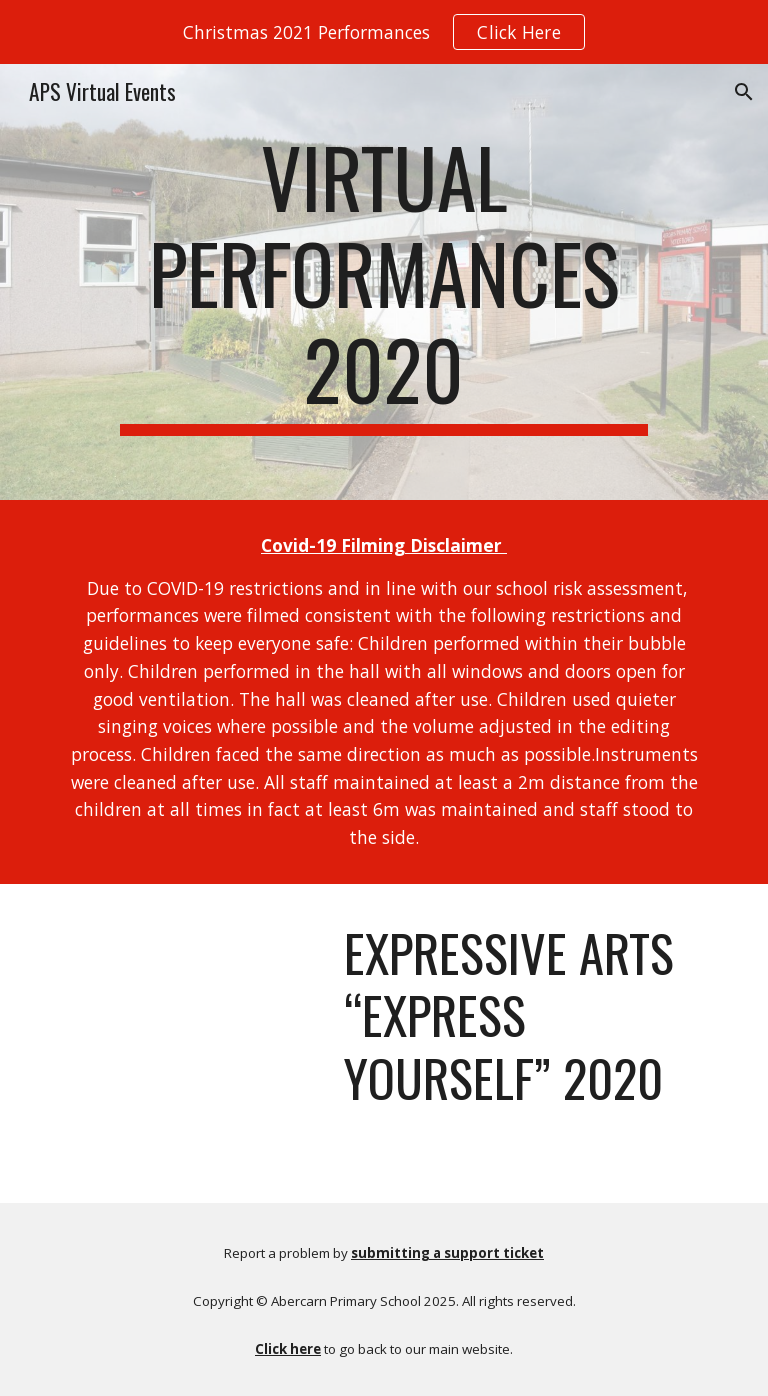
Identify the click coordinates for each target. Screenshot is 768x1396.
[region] (384, 32)
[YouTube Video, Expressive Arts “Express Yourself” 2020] (187, 982)
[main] (383, 282)
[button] (744, 92)
